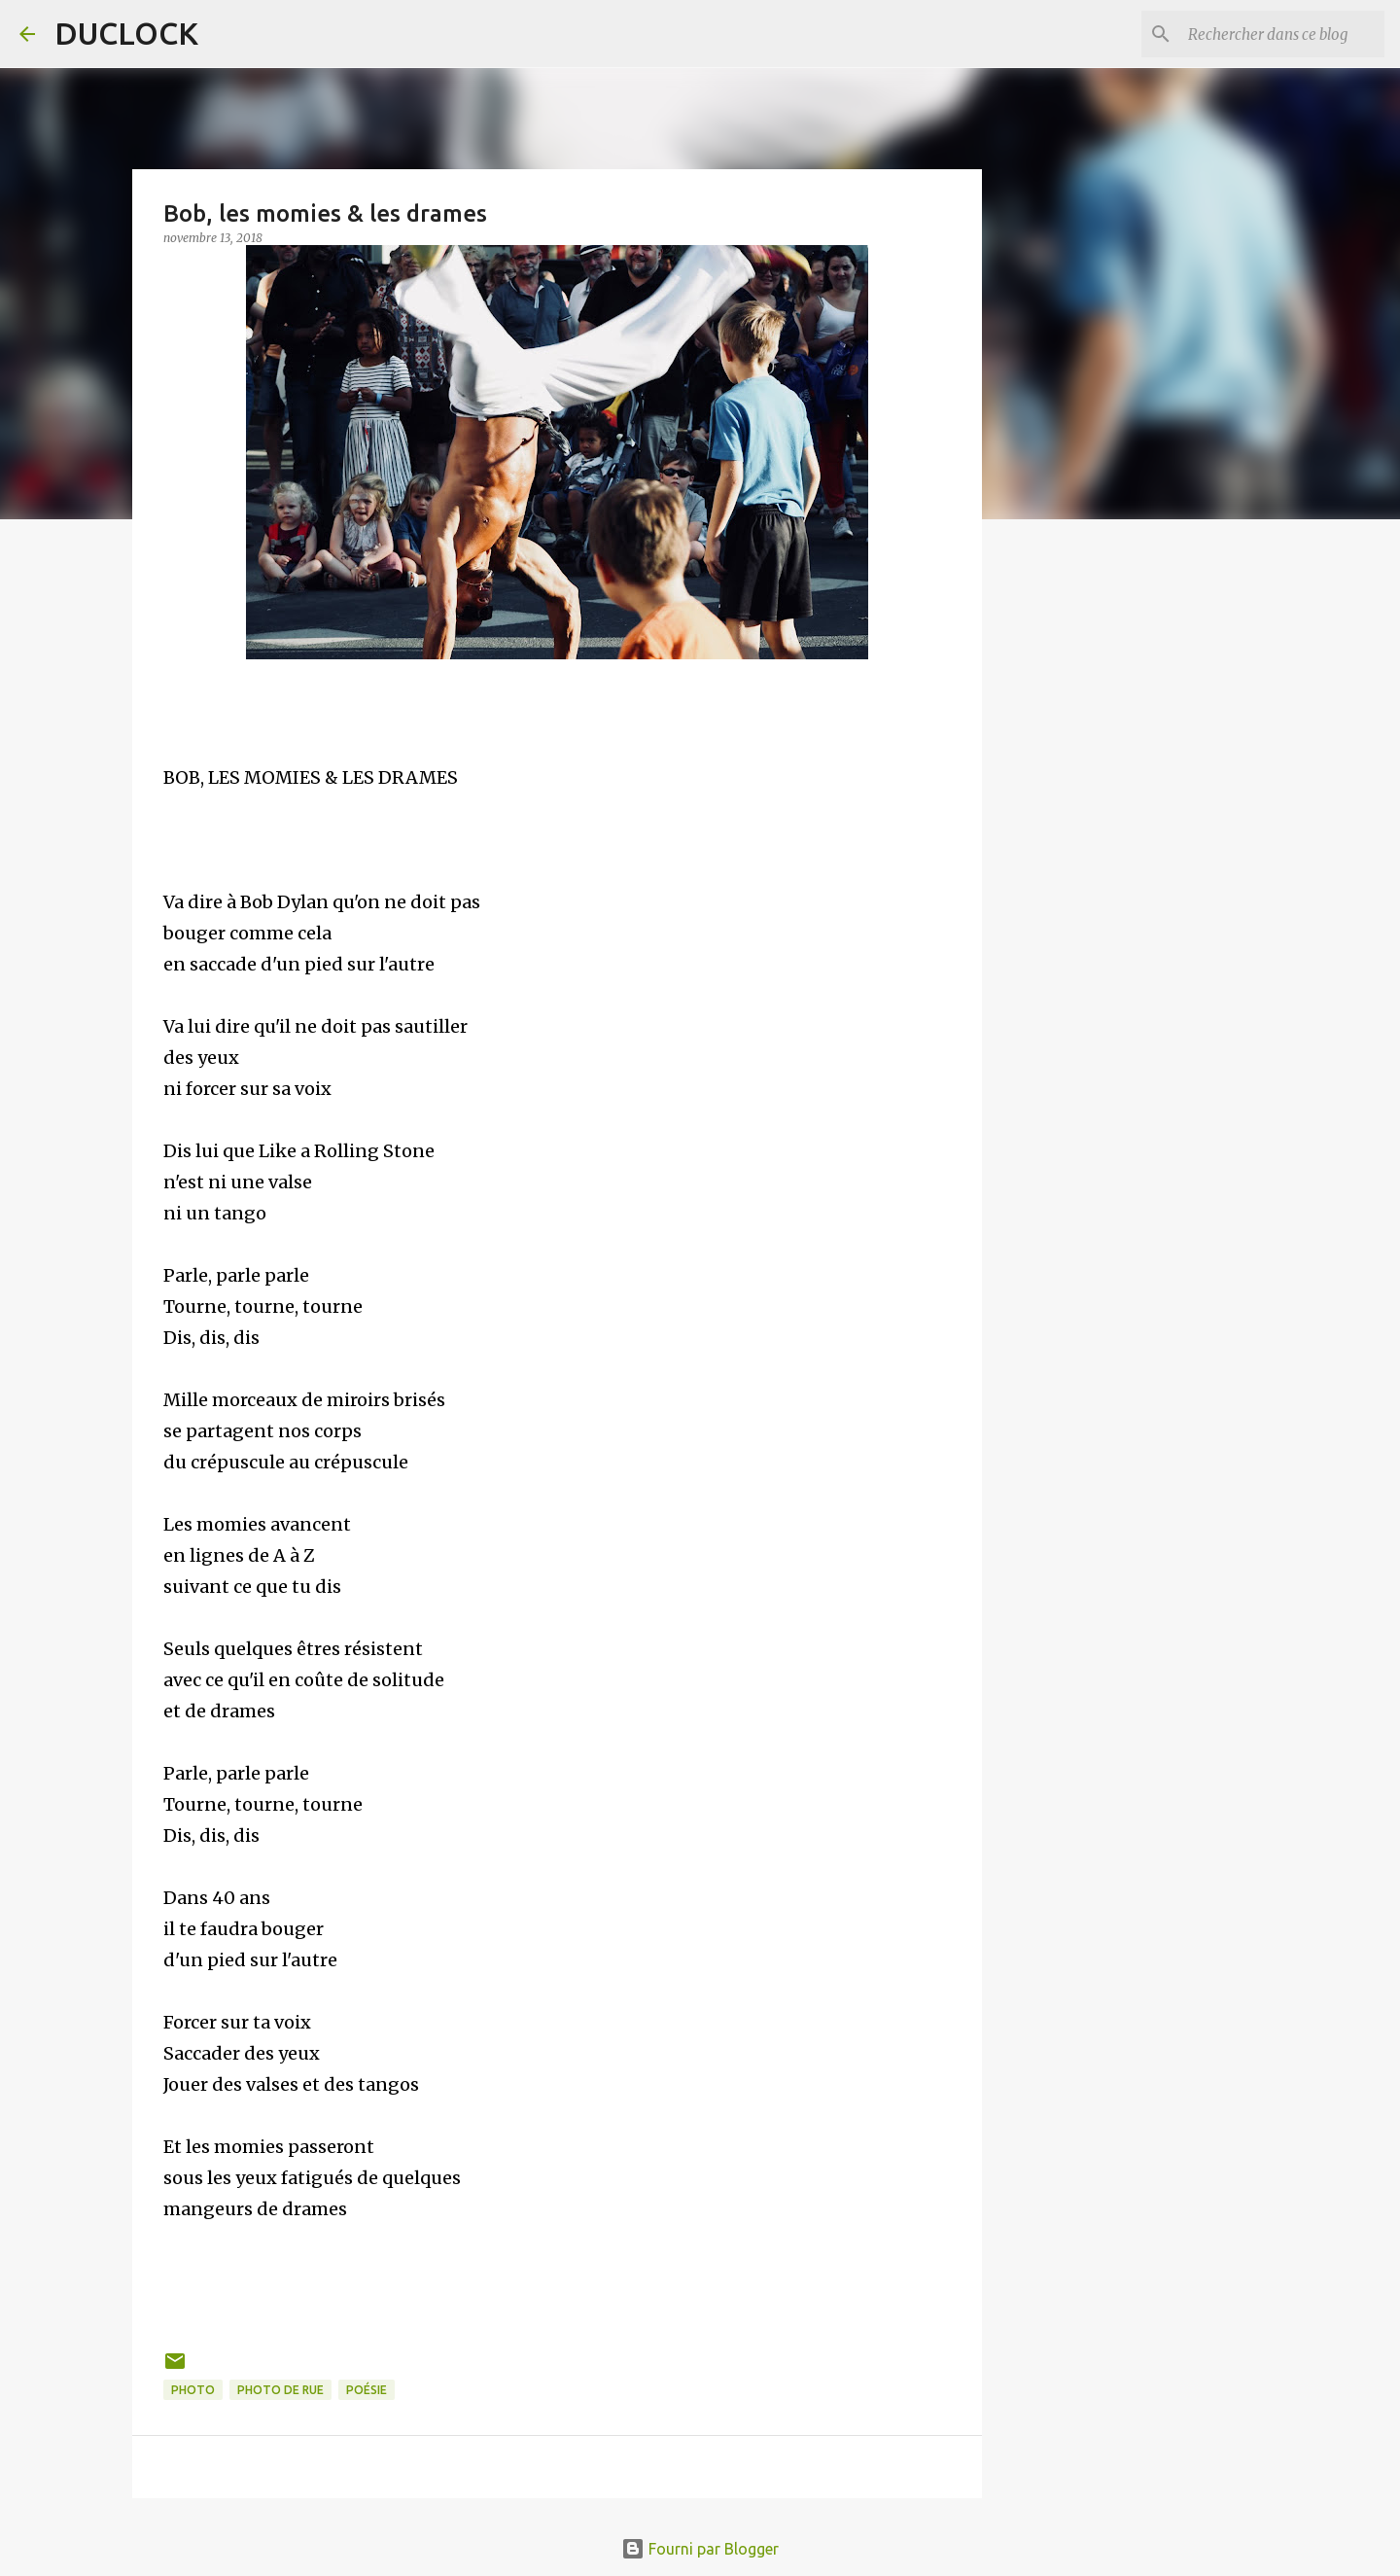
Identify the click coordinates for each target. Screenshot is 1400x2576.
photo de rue (280, 2389)
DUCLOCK (126, 33)
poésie (366, 2389)
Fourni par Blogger (700, 2549)
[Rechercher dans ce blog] (1282, 34)
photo (193, 2389)
